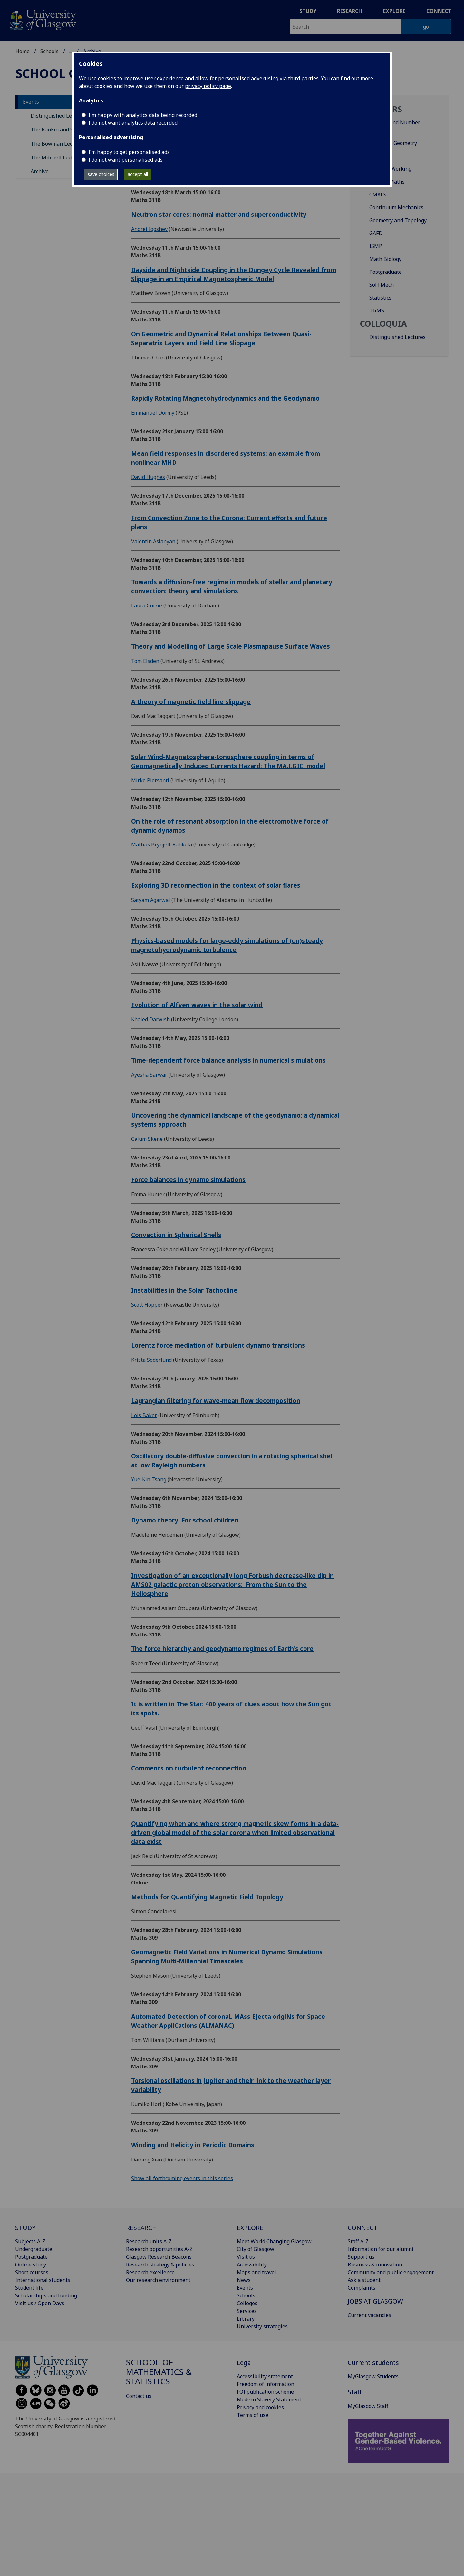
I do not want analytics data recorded (133, 122)
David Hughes (148, 477)
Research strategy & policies (160, 2264)
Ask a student (364, 2280)
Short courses (31, 2272)
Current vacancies (369, 2315)
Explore (394, 10)
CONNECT (362, 2227)
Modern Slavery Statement (269, 2399)
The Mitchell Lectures (57, 157)
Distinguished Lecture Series (66, 115)
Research (349, 10)
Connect (438, 10)
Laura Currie (146, 605)
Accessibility (252, 2264)
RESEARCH (141, 2227)
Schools (49, 51)
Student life (29, 2287)
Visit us (246, 2256)
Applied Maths (387, 181)
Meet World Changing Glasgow (274, 2241)
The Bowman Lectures (58, 143)
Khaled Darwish (150, 1019)
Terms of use (252, 2415)
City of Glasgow (255, 2249)
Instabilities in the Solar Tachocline (184, 1290)
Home (22, 51)
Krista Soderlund (151, 1359)
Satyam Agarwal (150, 899)
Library (246, 2318)
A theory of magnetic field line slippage (191, 702)
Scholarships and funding (46, 2295)
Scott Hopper (147, 1304)
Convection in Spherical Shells (176, 1235)
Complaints (361, 2287)
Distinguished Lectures (397, 336)
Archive (40, 171)
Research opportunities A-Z (159, 2249)
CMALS (377, 194)
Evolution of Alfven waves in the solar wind (197, 1005)
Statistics (380, 297)
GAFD (375, 233)
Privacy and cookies (260, 2407)
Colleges (247, 2303)
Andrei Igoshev (149, 229)
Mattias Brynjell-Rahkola (161, 844)
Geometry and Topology (398, 220)
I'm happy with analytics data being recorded (142, 115)
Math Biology (385, 258)
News (244, 2280)
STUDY (25, 2227)
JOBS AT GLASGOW (375, 2301)
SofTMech (381, 284)
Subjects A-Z (30, 2241)
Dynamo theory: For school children (184, 1520)
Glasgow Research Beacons (159, 2256)
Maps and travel (256, 2272)
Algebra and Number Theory (394, 126)
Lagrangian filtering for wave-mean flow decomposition (215, 1401)
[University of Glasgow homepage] (42, 19)
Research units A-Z (149, 2241)
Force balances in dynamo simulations (188, 1180)
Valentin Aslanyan (153, 541)
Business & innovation (375, 2264)
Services (247, 2310)
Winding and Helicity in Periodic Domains (192, 2145)
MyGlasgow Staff (368, 2405)
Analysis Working (390, 168)
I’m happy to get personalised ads (129, 152)
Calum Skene (147, 1138)
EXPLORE (250, 2227)
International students (42, 2280)
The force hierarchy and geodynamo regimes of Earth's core (222, 1649)
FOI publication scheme (265, 2391)
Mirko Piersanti (150, 780)
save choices (101, 174)
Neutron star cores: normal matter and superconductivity (218, 214)
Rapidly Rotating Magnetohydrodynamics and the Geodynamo (225, 398)
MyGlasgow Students (373, 2376)
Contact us (138, 2395)
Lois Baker (144, 1415)
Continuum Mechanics (396, 207)
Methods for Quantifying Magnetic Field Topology (207, 1897)
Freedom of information (265, 2384)
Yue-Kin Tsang (148, 1479)
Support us (361, 2256)
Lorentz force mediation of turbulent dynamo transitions (218, 1345)
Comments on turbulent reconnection (188, 1768)
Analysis (379, 155)
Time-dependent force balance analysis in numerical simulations (228, 1060)
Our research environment (158, 2280)
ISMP (375, 246)
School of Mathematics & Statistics (159, 2372)
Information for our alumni (380, 2249)
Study (307, 10)
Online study (30, 2264)
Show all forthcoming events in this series (182, 2178)
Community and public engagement (391, 2272)
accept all (138, 174)
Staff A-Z (358, 2241)
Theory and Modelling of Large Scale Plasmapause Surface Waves (230, 646)
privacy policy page (208, 86)
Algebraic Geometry (393, 143)
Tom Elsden (145, 660)
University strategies (262, 2326)
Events (31, 101)
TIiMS (376, 310)
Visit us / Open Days (39, 2303)
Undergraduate (33, 2249)
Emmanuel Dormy (152, 412)
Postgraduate (385, 271)
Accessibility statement (265, 2376)
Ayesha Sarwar (149, 1074)
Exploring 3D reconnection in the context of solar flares (215, 885)
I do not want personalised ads (125, 159)
